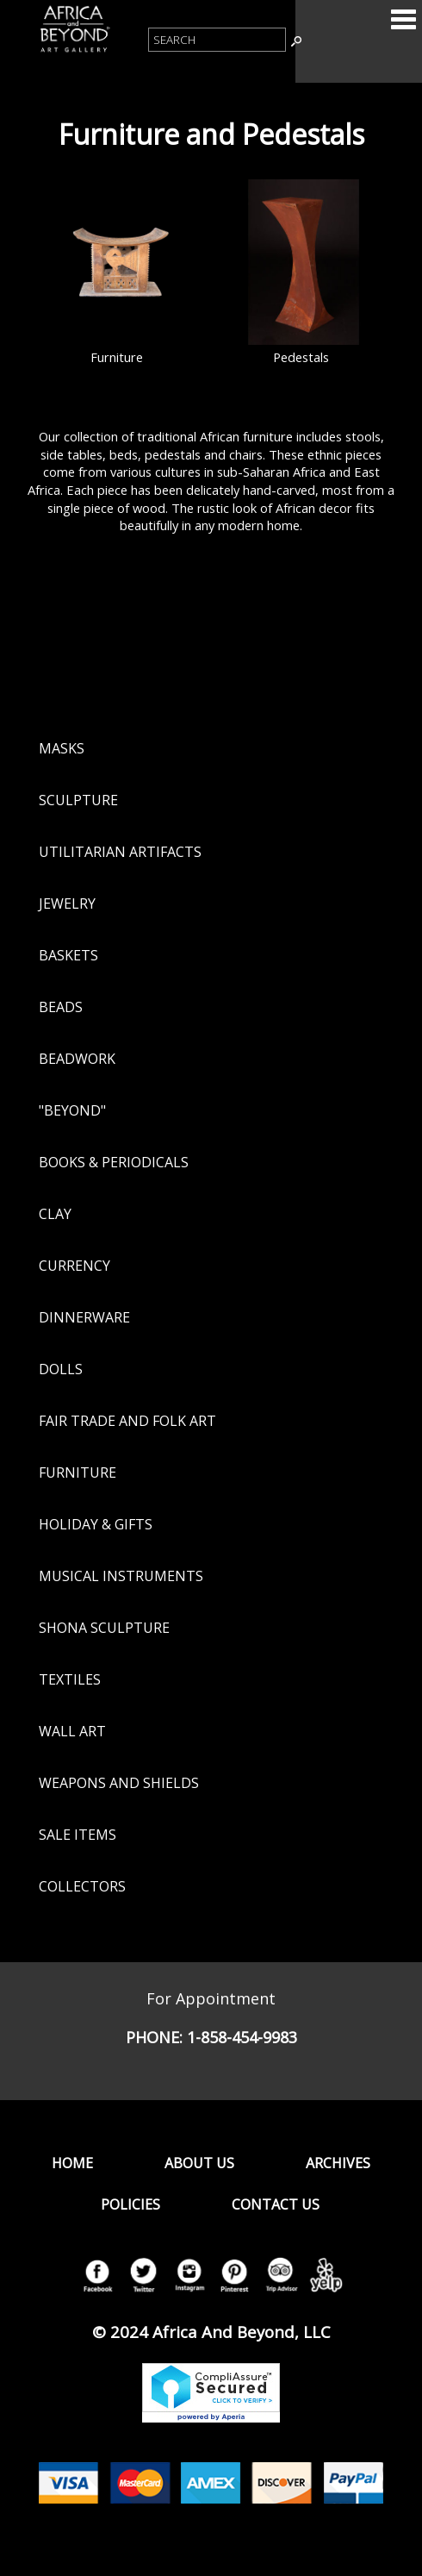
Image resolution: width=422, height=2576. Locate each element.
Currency (74, 1265)
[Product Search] (217, 40)
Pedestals (301, 357)
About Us (199, 2163)
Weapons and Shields (119, 1782)
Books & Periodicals (114, 1162)
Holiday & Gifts (95, 1524)
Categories (403, 19)
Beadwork (77, 1058)
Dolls (61, 1369)
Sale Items (77, 1834)
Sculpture (78, 800)
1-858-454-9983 (242, 2037)
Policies (130, 2204)
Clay (55, 1213)
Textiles (70, 1679)
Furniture (116, 357)
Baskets (68, 955)
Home (72, 2163)
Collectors (82, 1886)
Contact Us (276, 2204)
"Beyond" (72, 1110)
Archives (338, 2163)
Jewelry (67, 903)
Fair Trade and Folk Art (127, 1420)
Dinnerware (84, 1317)
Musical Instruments (121, 1575)
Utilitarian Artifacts (120, 851)
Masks (61, 748)
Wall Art (72, 1731)
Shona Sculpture (104, 1627)
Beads (61, 1006)
